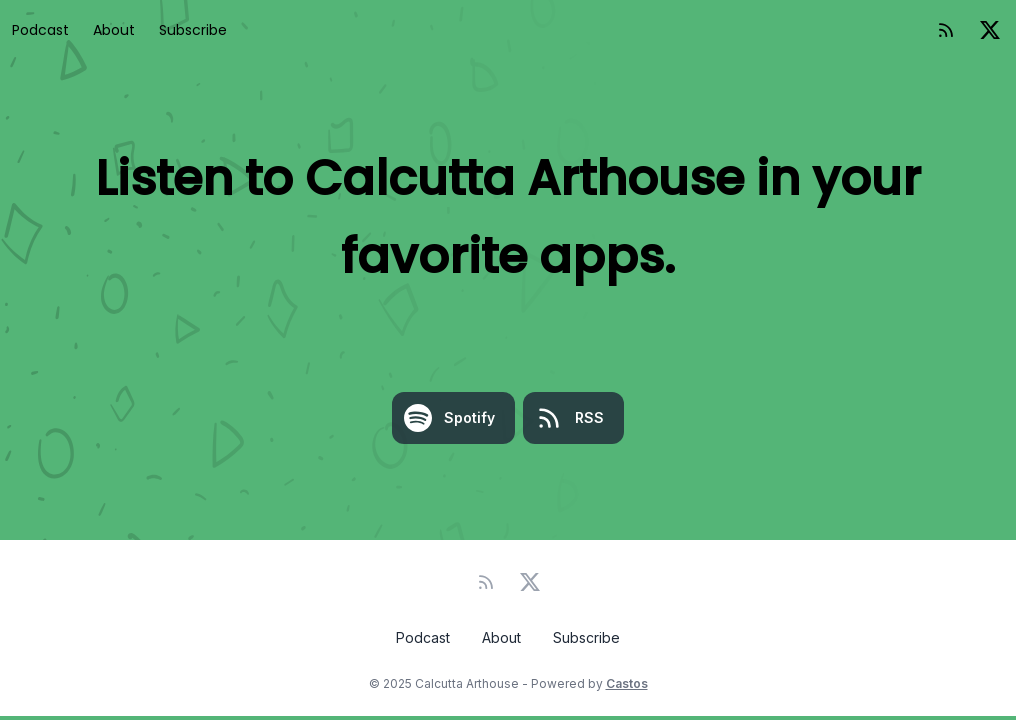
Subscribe (193, 30)
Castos (627, 683)
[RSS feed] (946, 30)
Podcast (40, 30)
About (114, 30)
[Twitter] (990, 30)
